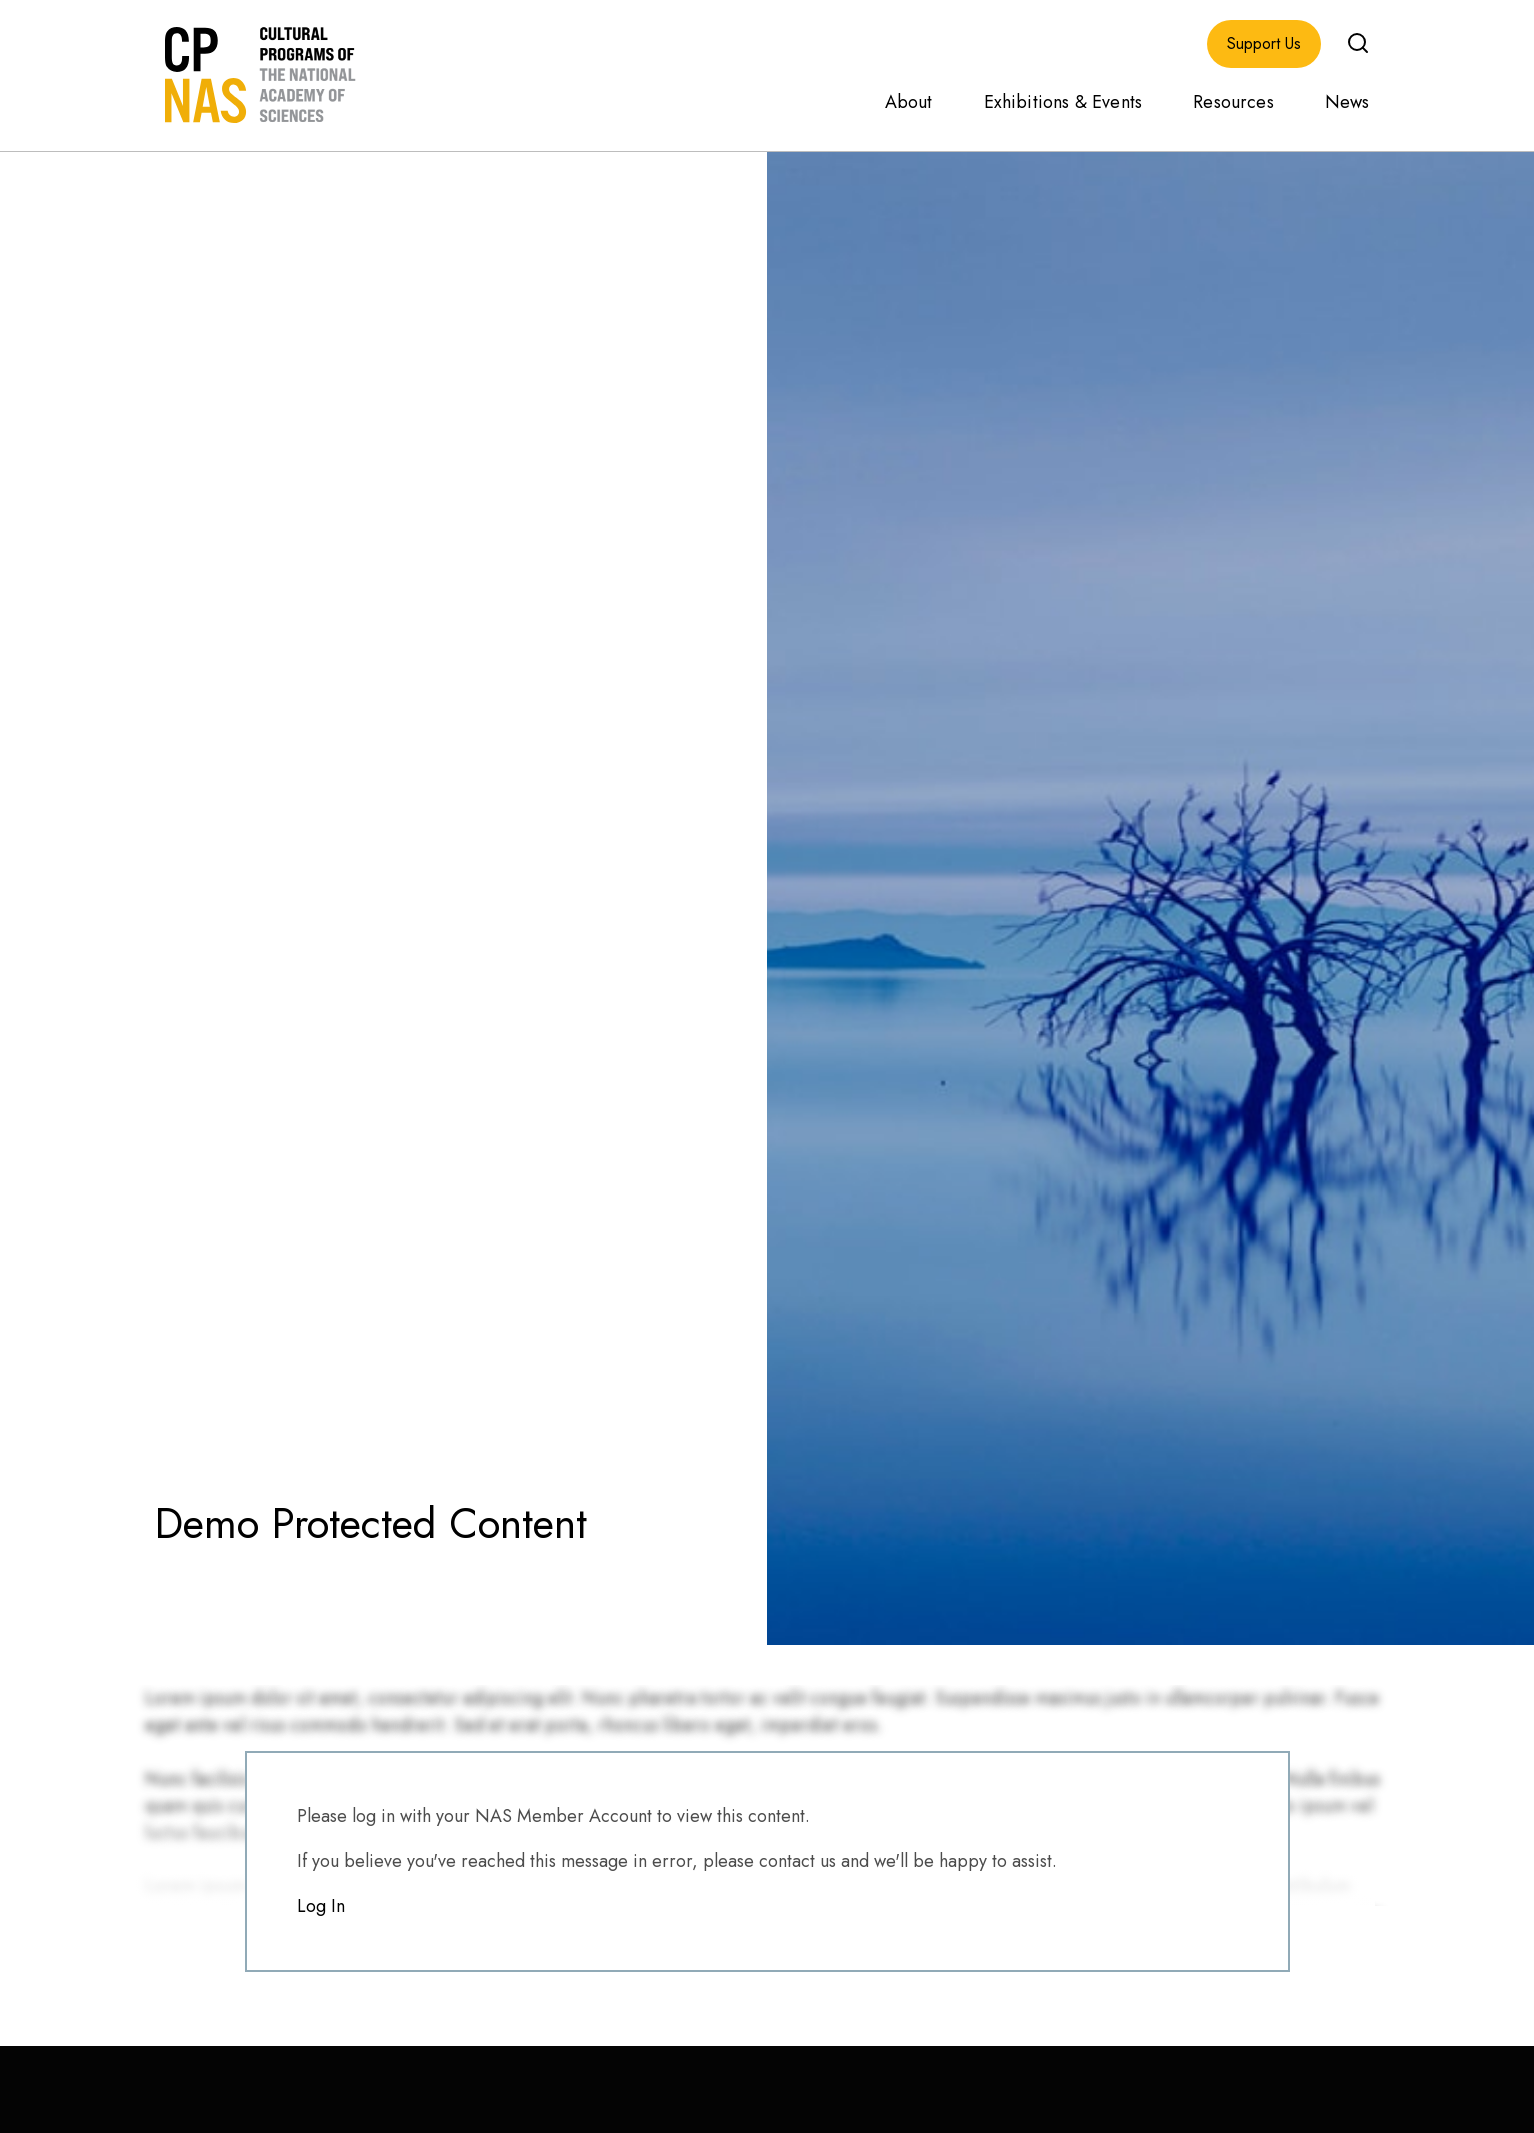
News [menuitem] (1347, 102)
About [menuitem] (909, 102)
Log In (321, 1906)
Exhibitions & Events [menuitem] (1063, 102)
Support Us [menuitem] (1264, 44)
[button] (1358, 43)
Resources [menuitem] (1233, 102)
